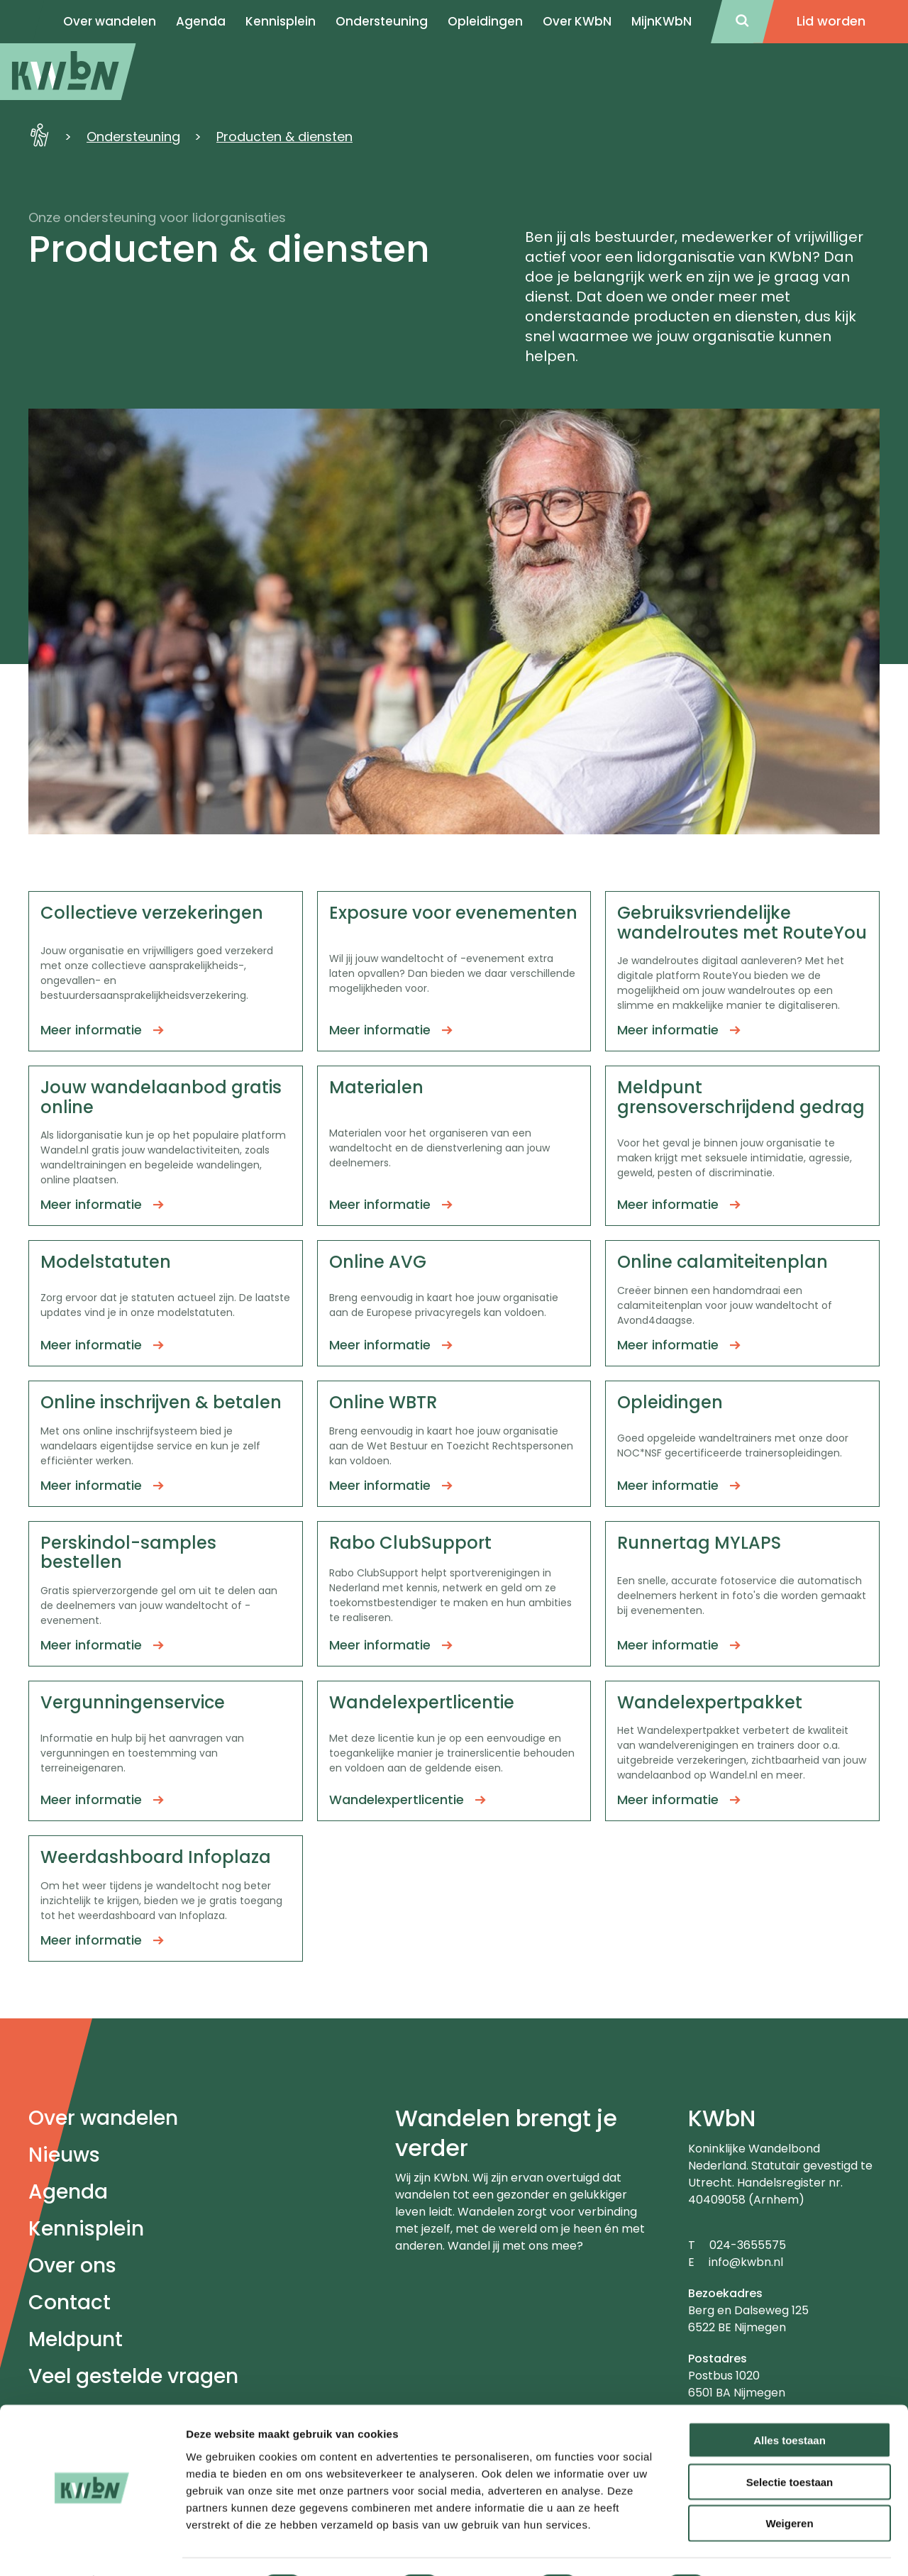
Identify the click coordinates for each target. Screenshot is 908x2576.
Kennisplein (280, 21)
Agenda (68, 2192)
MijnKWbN (661, 21)
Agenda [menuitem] (201, 21)
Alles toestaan (789, 2402)
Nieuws (64, 2155)
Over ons (72, 2265)
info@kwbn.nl (746, 2262)
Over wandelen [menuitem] (109, 21)
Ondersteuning (382, 21)
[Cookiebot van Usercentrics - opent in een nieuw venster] (92, 2548)
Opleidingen (485, 21)
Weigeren (789, 2486)
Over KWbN (577, 21)
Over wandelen (103, 2118)
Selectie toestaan (790, 2444)
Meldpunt (75, 2339)
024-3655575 (747, 2245)
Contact (69, 2302)
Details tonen (766, 2548)
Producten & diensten (284, 136)
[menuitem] (68, 71)
